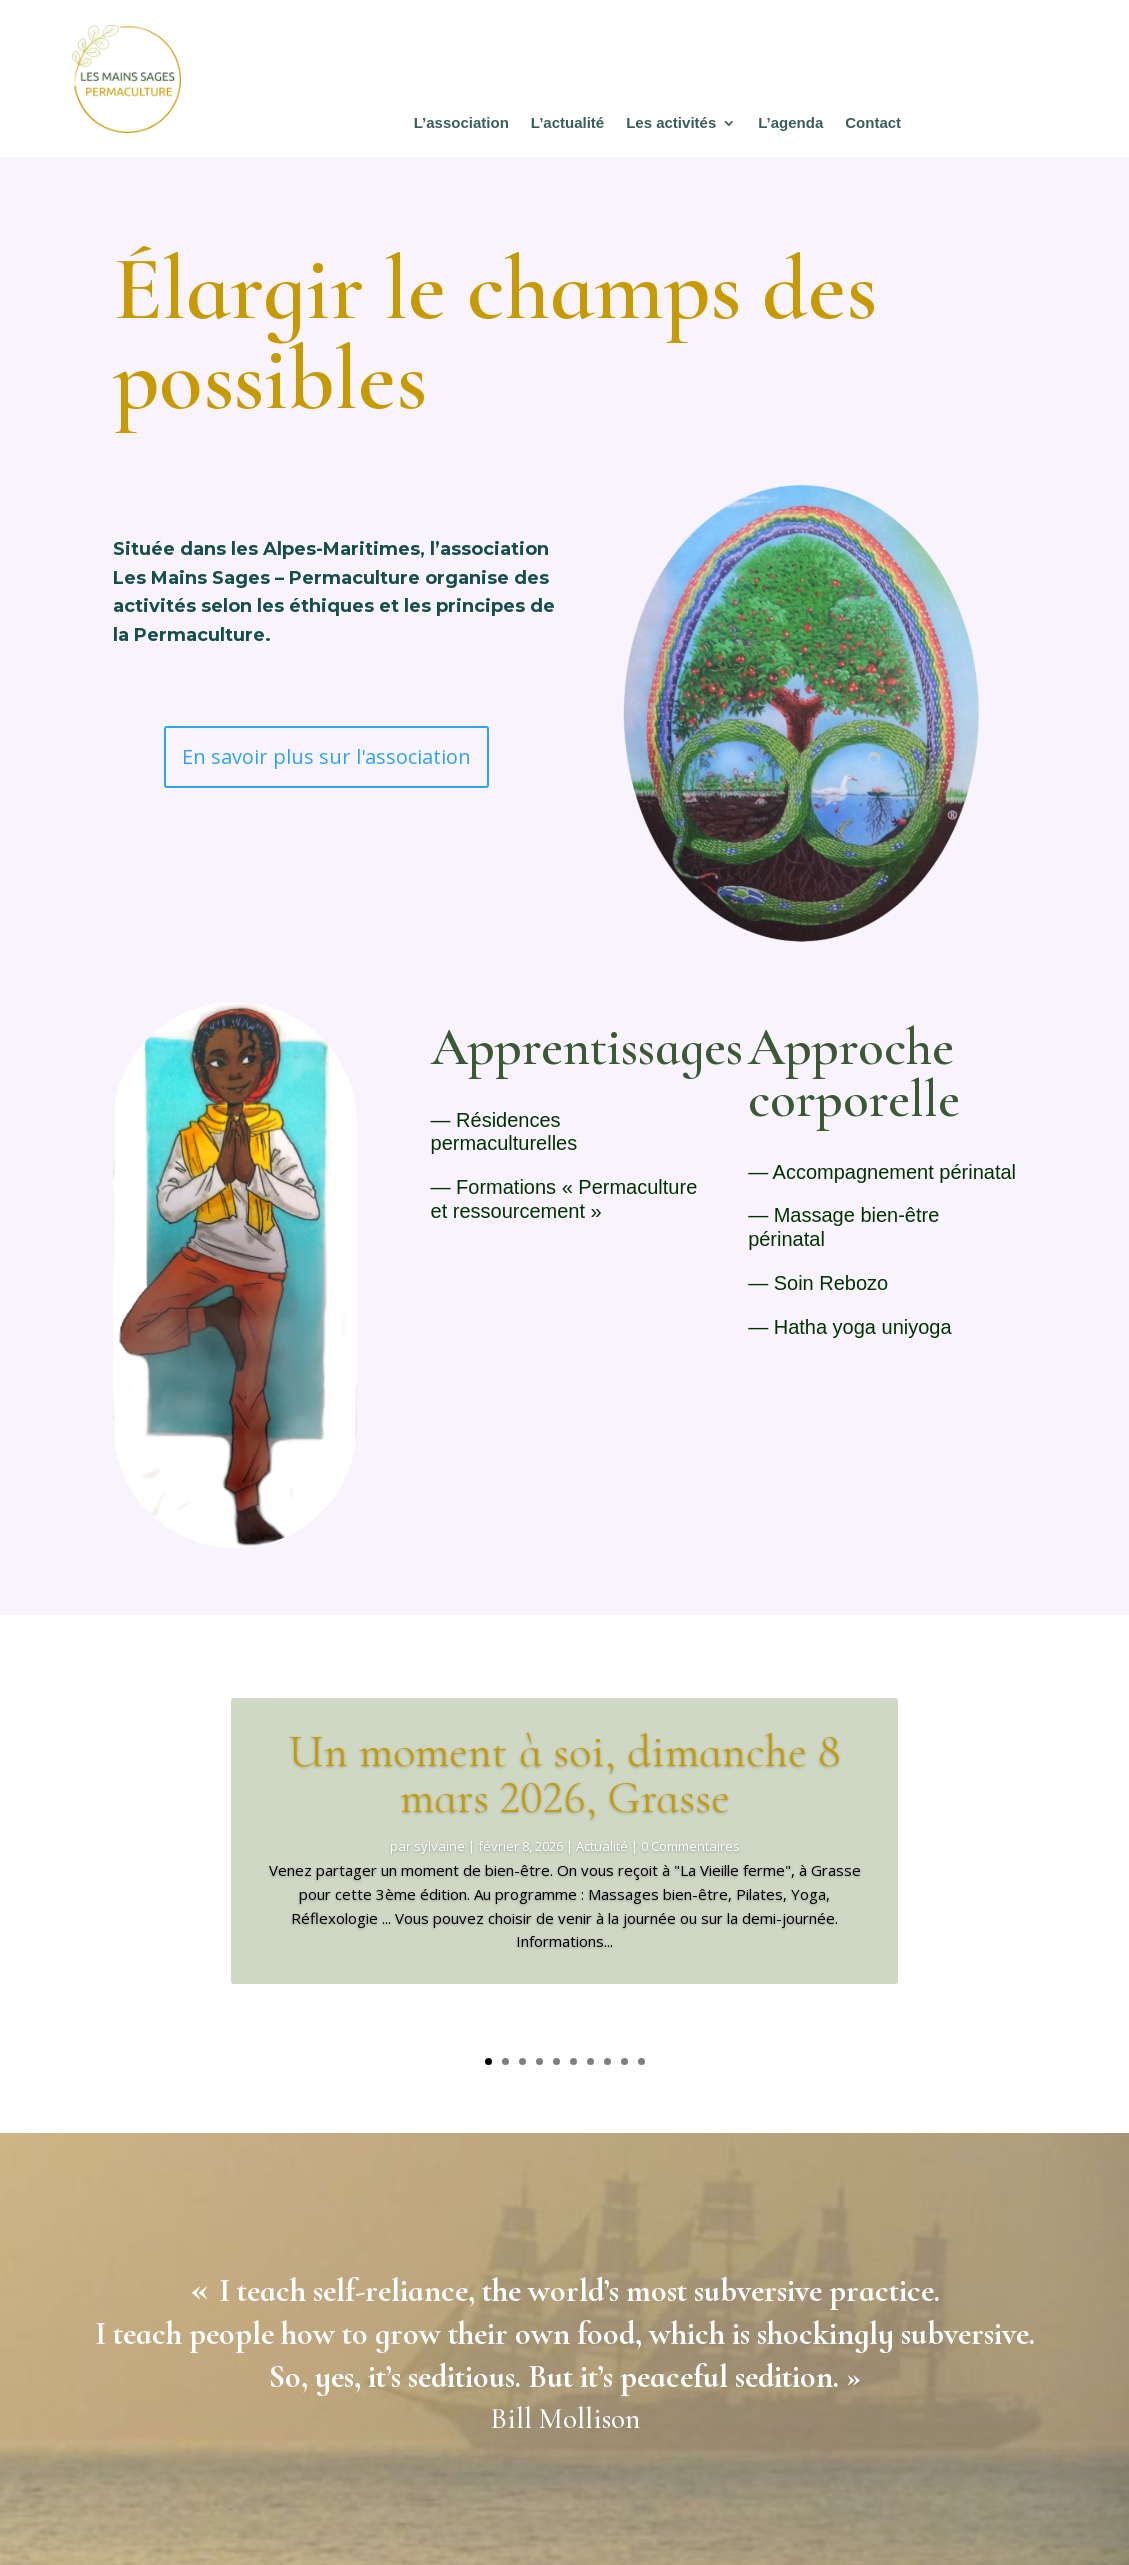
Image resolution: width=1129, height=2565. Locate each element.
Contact (873, 123)
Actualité (602, 1879)
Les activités (671, 123)
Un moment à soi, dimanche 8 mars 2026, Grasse (564, 1807)
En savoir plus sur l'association (326, 756)
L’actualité (567, 123)
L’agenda (790, 123)
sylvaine (439, 1879)
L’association (461, 123)
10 (641, 2061)
